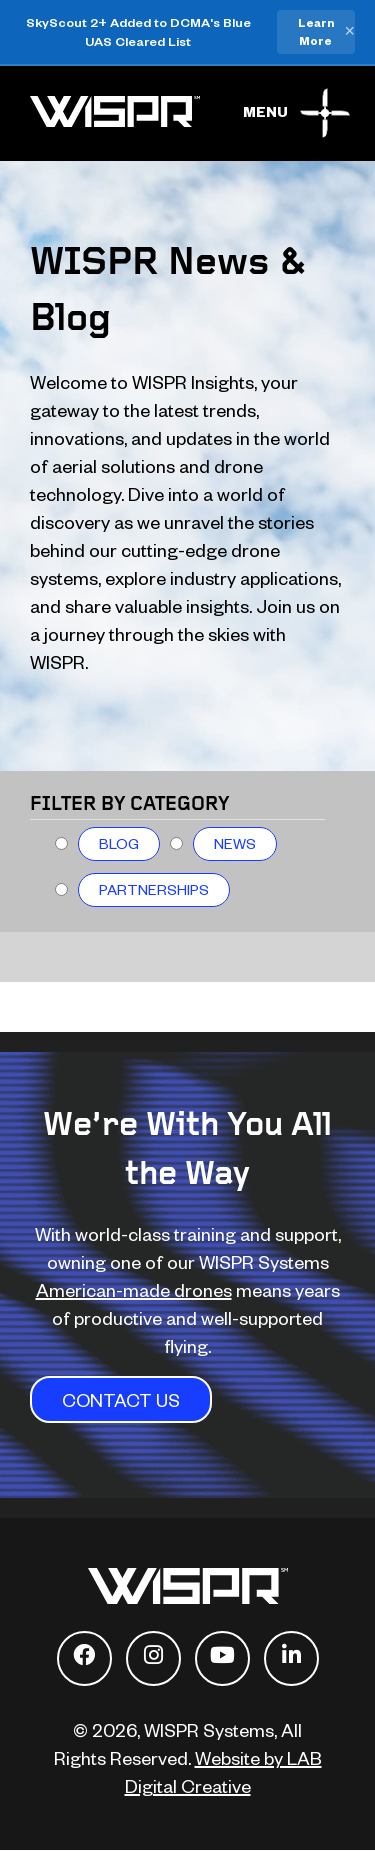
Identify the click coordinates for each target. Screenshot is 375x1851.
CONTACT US (121, 1399)
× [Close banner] (349, 32)
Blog (119, 843)
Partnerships (154, 889)
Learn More (316, 31)
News (235, 843)
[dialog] (337, 1811)
